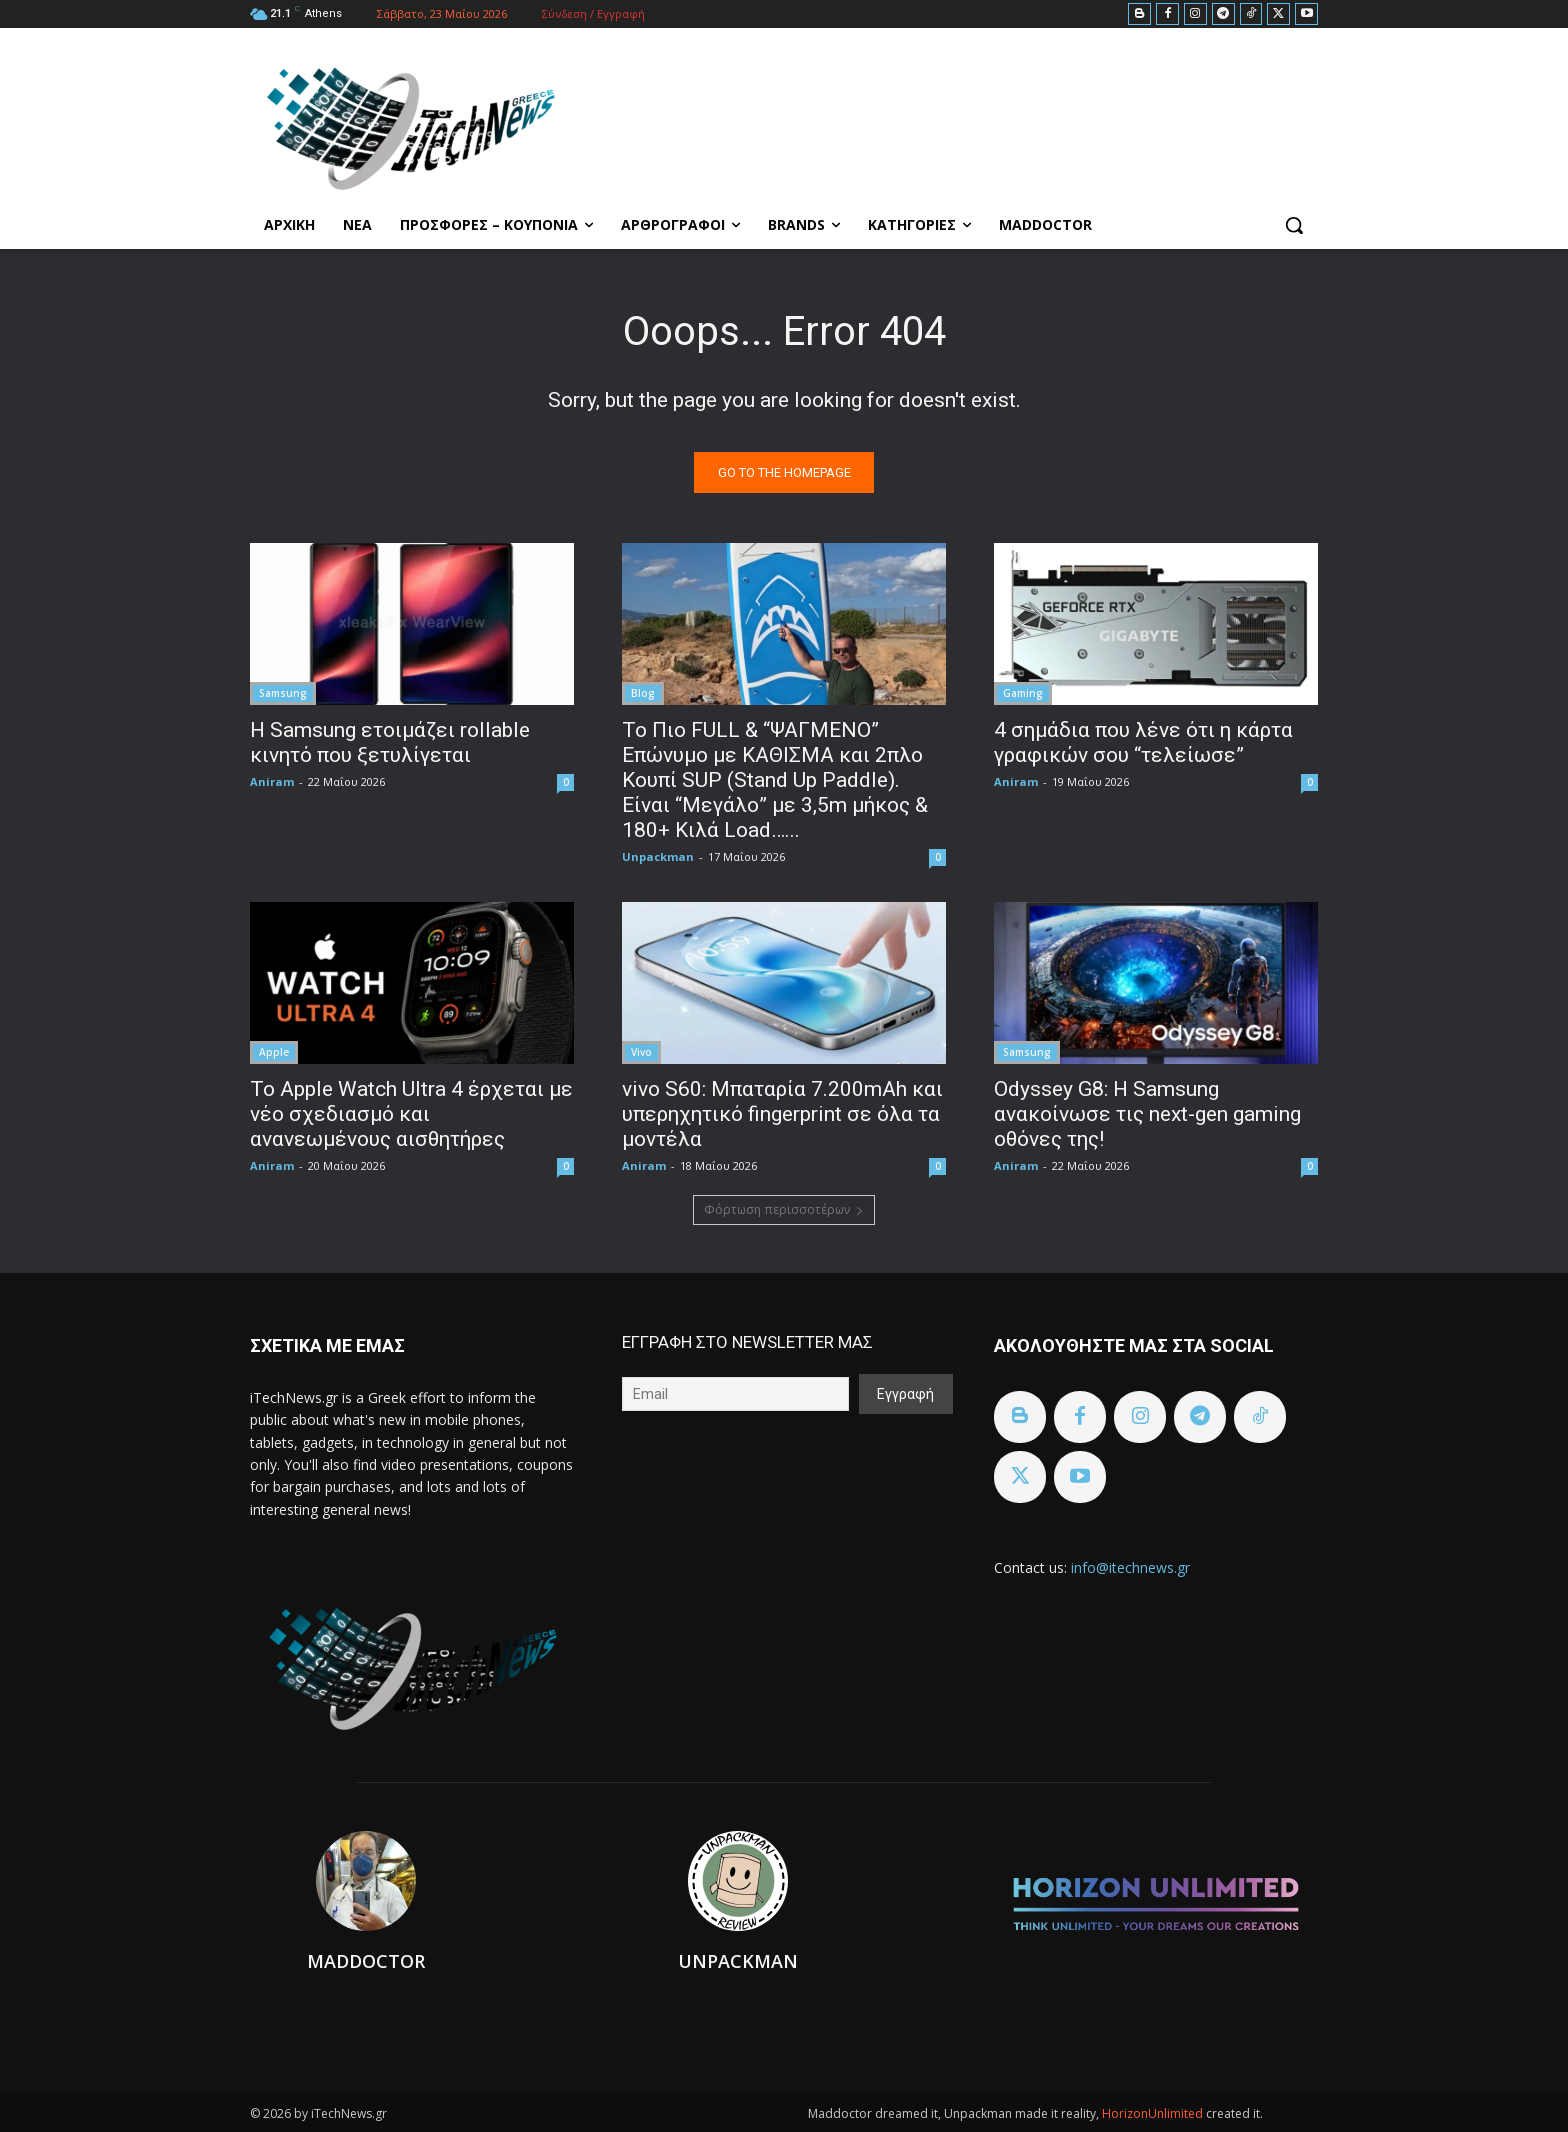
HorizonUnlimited (1154, 2113)
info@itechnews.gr (1130, 1567)
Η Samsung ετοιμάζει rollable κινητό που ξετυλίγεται (390, 742)
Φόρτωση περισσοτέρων (784, 1209)
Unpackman (658, 856)
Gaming (1023, 693)
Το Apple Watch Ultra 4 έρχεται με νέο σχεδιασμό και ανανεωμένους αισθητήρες (411, 1114)
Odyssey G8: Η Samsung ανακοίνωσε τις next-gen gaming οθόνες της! (1147, 1114)
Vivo (641, 1052)
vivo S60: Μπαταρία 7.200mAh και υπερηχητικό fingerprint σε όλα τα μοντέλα (782, 1114)
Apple (274, 1052)
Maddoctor (366, 1961)
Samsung (283, 693)
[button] (1294, 225)
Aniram (272, 781)
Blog (643, 693)
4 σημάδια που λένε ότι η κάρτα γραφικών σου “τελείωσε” (1143, 742)
